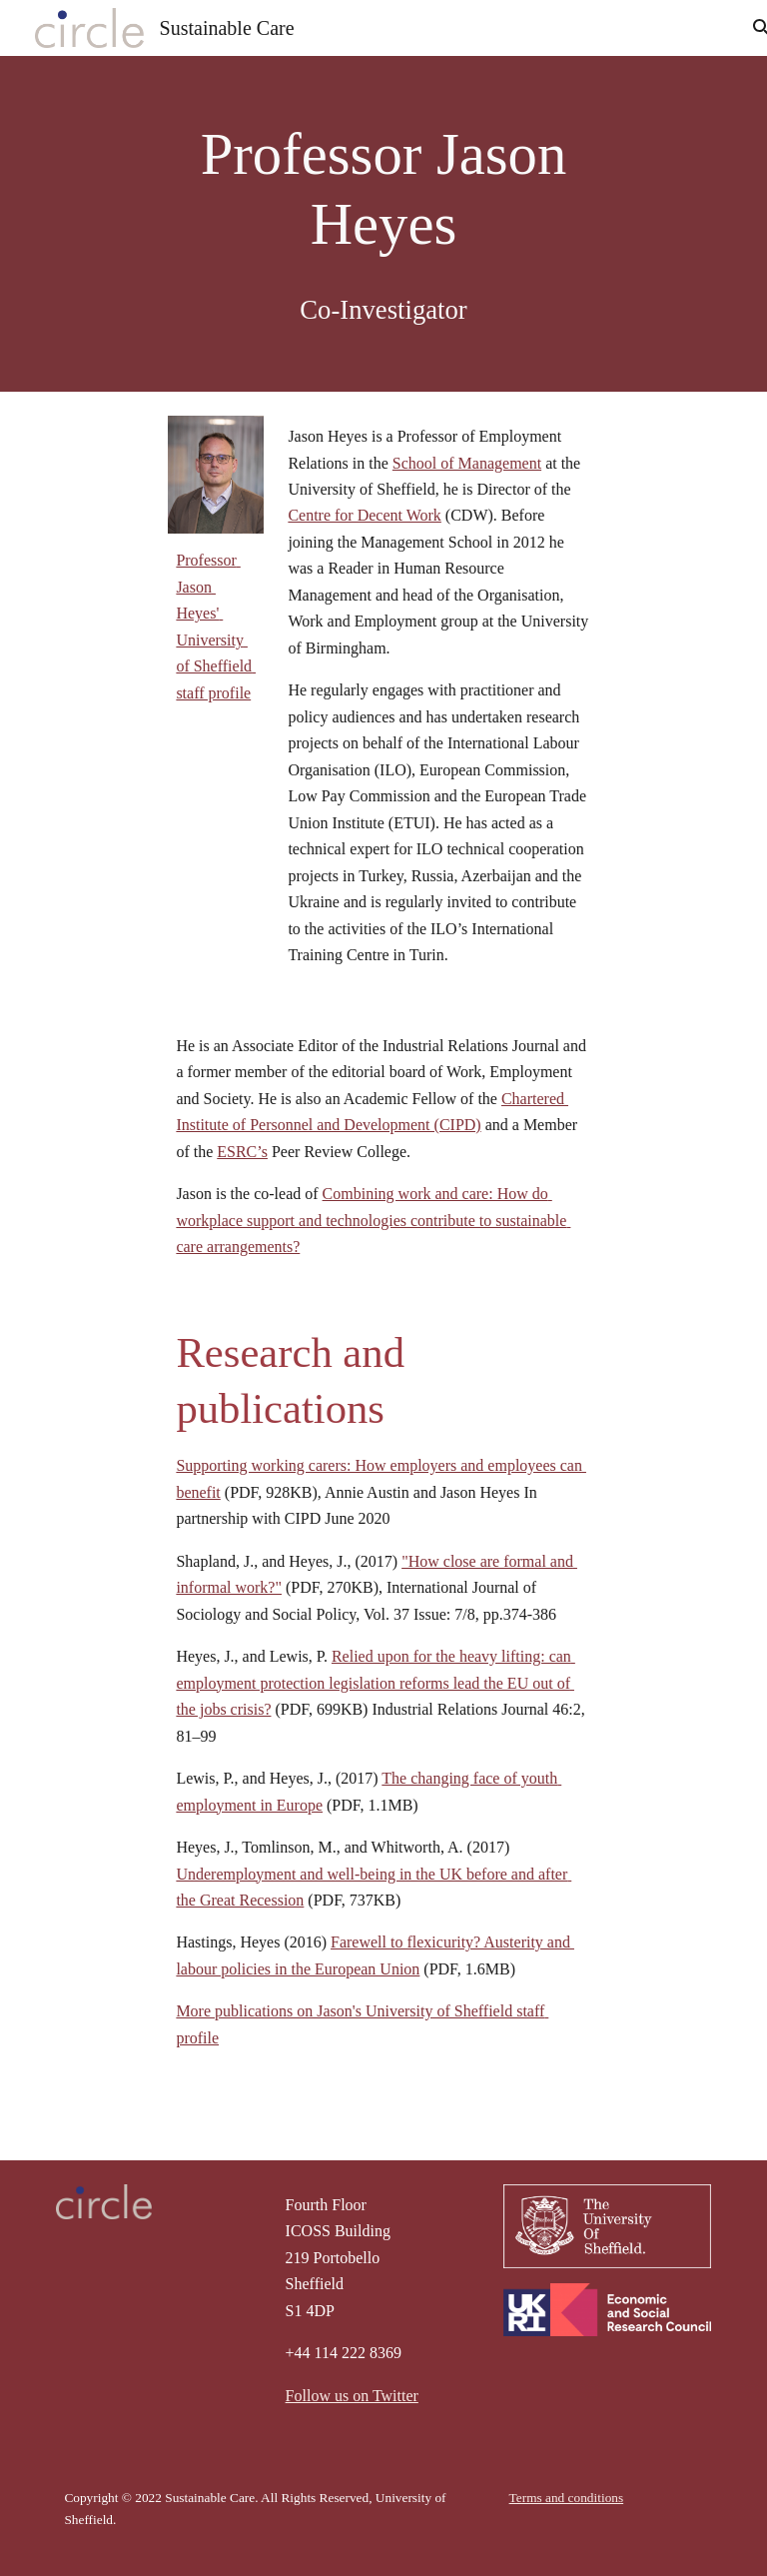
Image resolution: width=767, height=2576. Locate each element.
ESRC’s (242, 1151)
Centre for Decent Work (364, 515)
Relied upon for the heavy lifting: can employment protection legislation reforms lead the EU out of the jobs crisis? (375, 1683)
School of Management (466, 463)
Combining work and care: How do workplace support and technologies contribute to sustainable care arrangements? (373, 1220)
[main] (383, 224)
